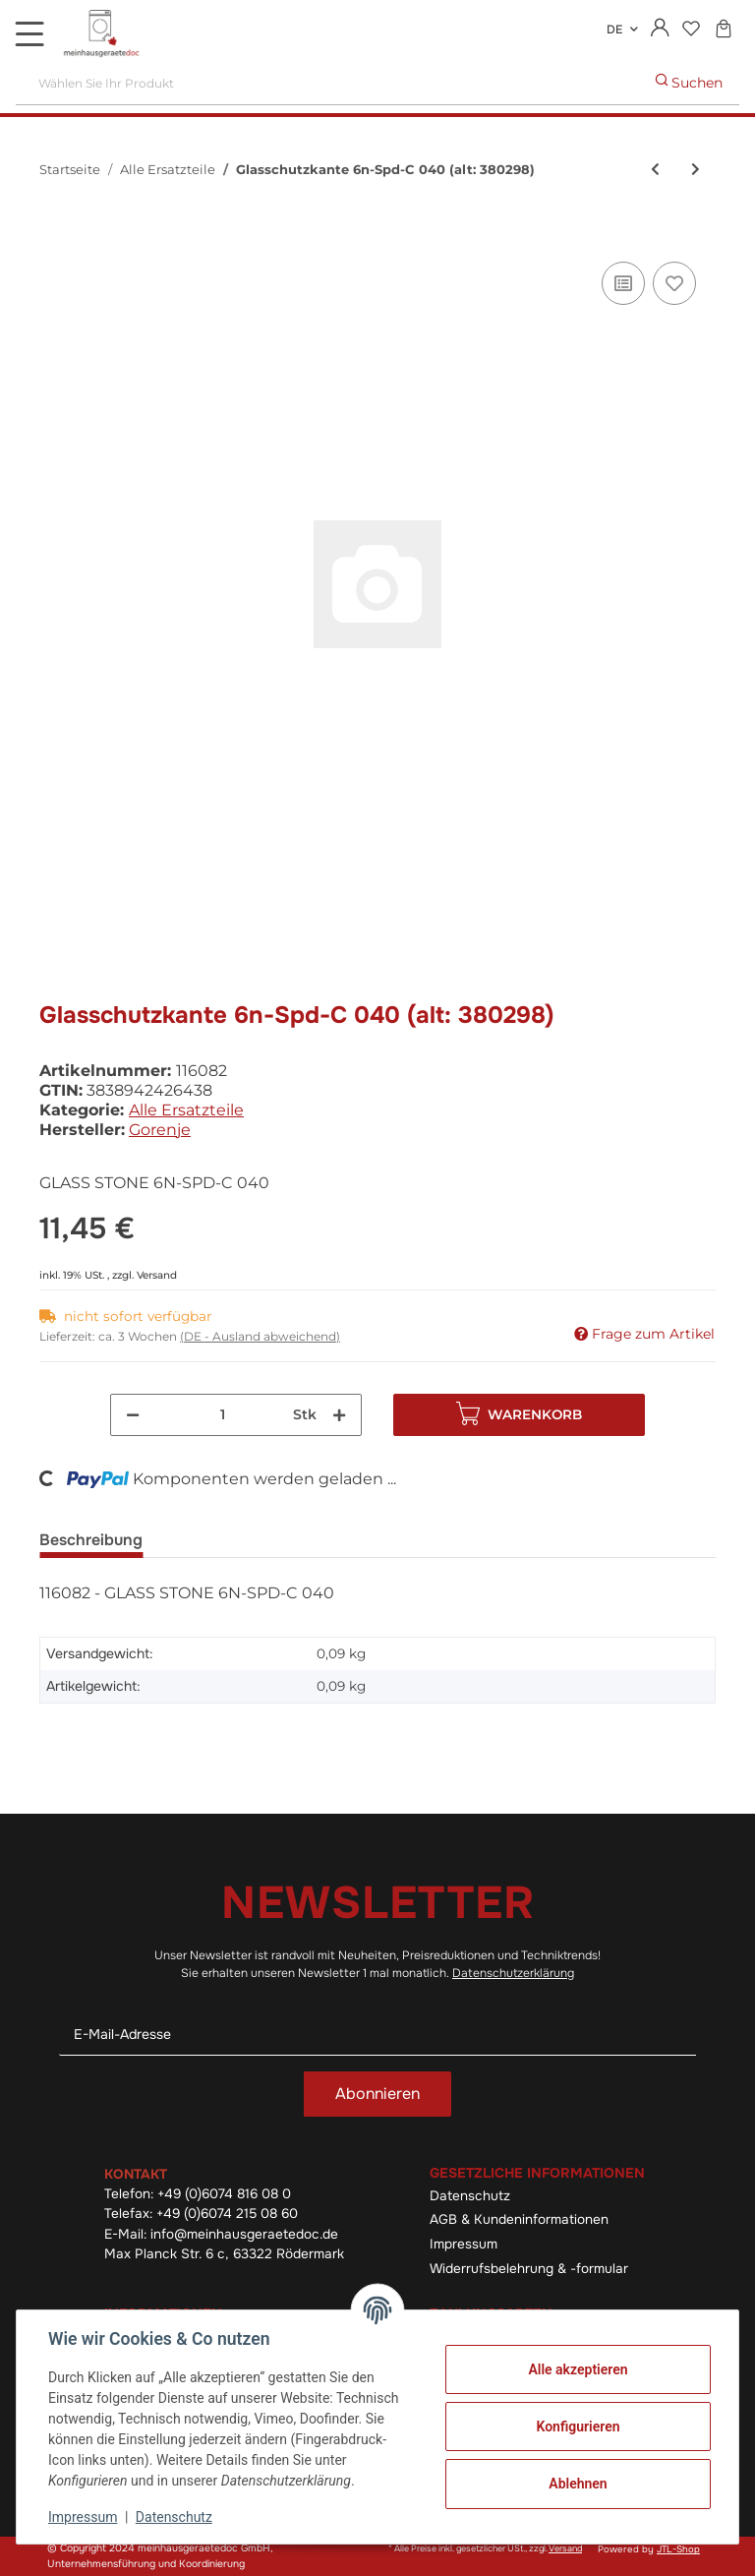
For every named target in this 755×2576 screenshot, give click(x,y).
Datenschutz (470, 2195)
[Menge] (222, 1415)
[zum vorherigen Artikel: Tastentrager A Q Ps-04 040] (655, 170)
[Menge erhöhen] (339, 1415)
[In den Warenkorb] (55, 235)
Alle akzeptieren (577, 2369)
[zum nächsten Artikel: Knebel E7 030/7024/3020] (695, 170)
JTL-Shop (678, 2549)
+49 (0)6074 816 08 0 (224, 2194)
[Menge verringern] (132, 1415)
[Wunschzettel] (690, 30)
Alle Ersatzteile (186, 1110)
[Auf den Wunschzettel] (674, 283)
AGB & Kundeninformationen (519, 2219)
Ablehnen (578, 2483)
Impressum (463, 2244)
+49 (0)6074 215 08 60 (227, 2213)
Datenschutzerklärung (513, 1973)
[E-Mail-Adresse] (377, 2034)
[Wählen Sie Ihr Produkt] (328, 83)
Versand (157, 1275)
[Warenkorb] (723, 30)
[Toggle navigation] (29, 33)
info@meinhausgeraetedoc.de (244, 2234)
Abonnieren (377, 2093)
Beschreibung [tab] (91, 1539)
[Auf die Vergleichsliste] (623, 283)
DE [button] (614, 29)
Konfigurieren (577, 2426)
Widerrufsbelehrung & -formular (529, 2268)
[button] (660, 29)
